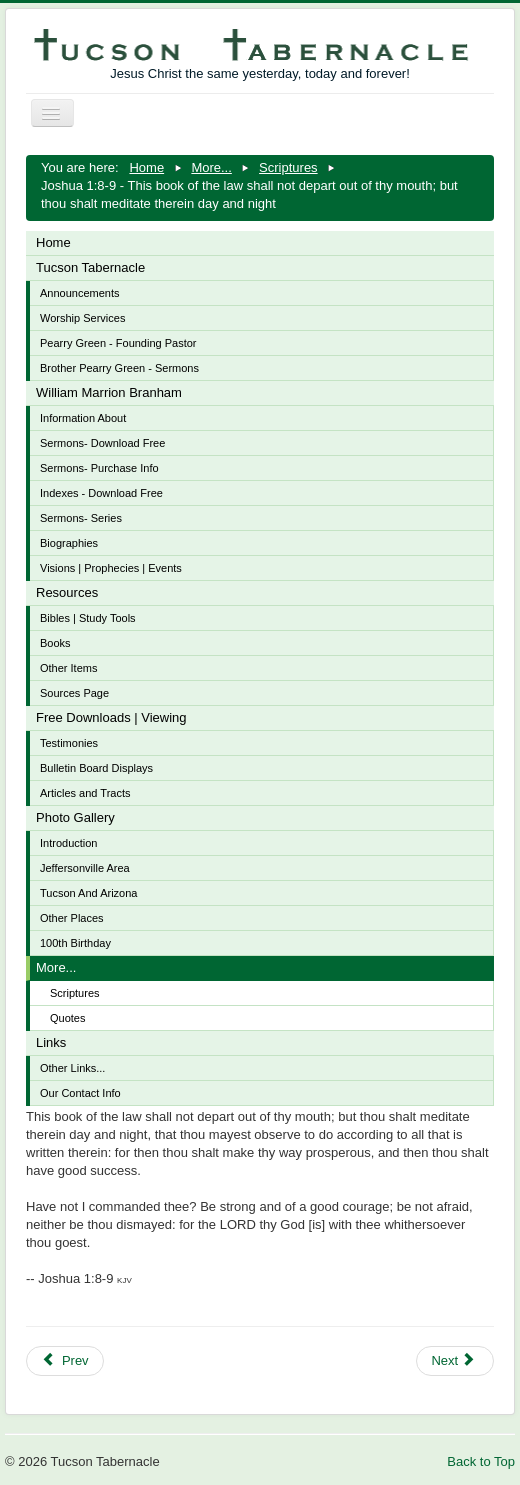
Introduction (68, 843)
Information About (83, 418)
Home (53, 242)
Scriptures (75, 993)
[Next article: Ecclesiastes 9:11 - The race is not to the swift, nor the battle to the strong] (455, 1361)
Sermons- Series (81, 518)
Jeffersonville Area (85, 868)
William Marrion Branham (109, 392)
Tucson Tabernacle (90, 267)
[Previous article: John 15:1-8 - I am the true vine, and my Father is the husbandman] (65, 1361)
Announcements (80, 293)
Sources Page (74, 693)
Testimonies (69, 743)
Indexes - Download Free (101, 493)
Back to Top (481, 1461)
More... (56, 967)
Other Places (72, 918)
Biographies (69, 543)
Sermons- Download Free (102, 443)
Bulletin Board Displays (96, 768)
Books (55, 643)
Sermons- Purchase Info (99, 468)
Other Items (68, 668)
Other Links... (72, 1068)
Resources (67, 592)
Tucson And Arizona (88, 893)
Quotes (67, 1018)
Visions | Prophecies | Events (111, 568)
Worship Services (82, 318)
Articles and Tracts (85, 793)
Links (51, 1042)
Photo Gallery (75, 817)
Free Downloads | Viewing (111, 717)
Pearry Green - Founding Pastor (118, 343)
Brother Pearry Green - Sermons (119, 368)
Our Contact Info (80, 1093)
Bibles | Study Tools (88, 618)
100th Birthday (75, 943)
